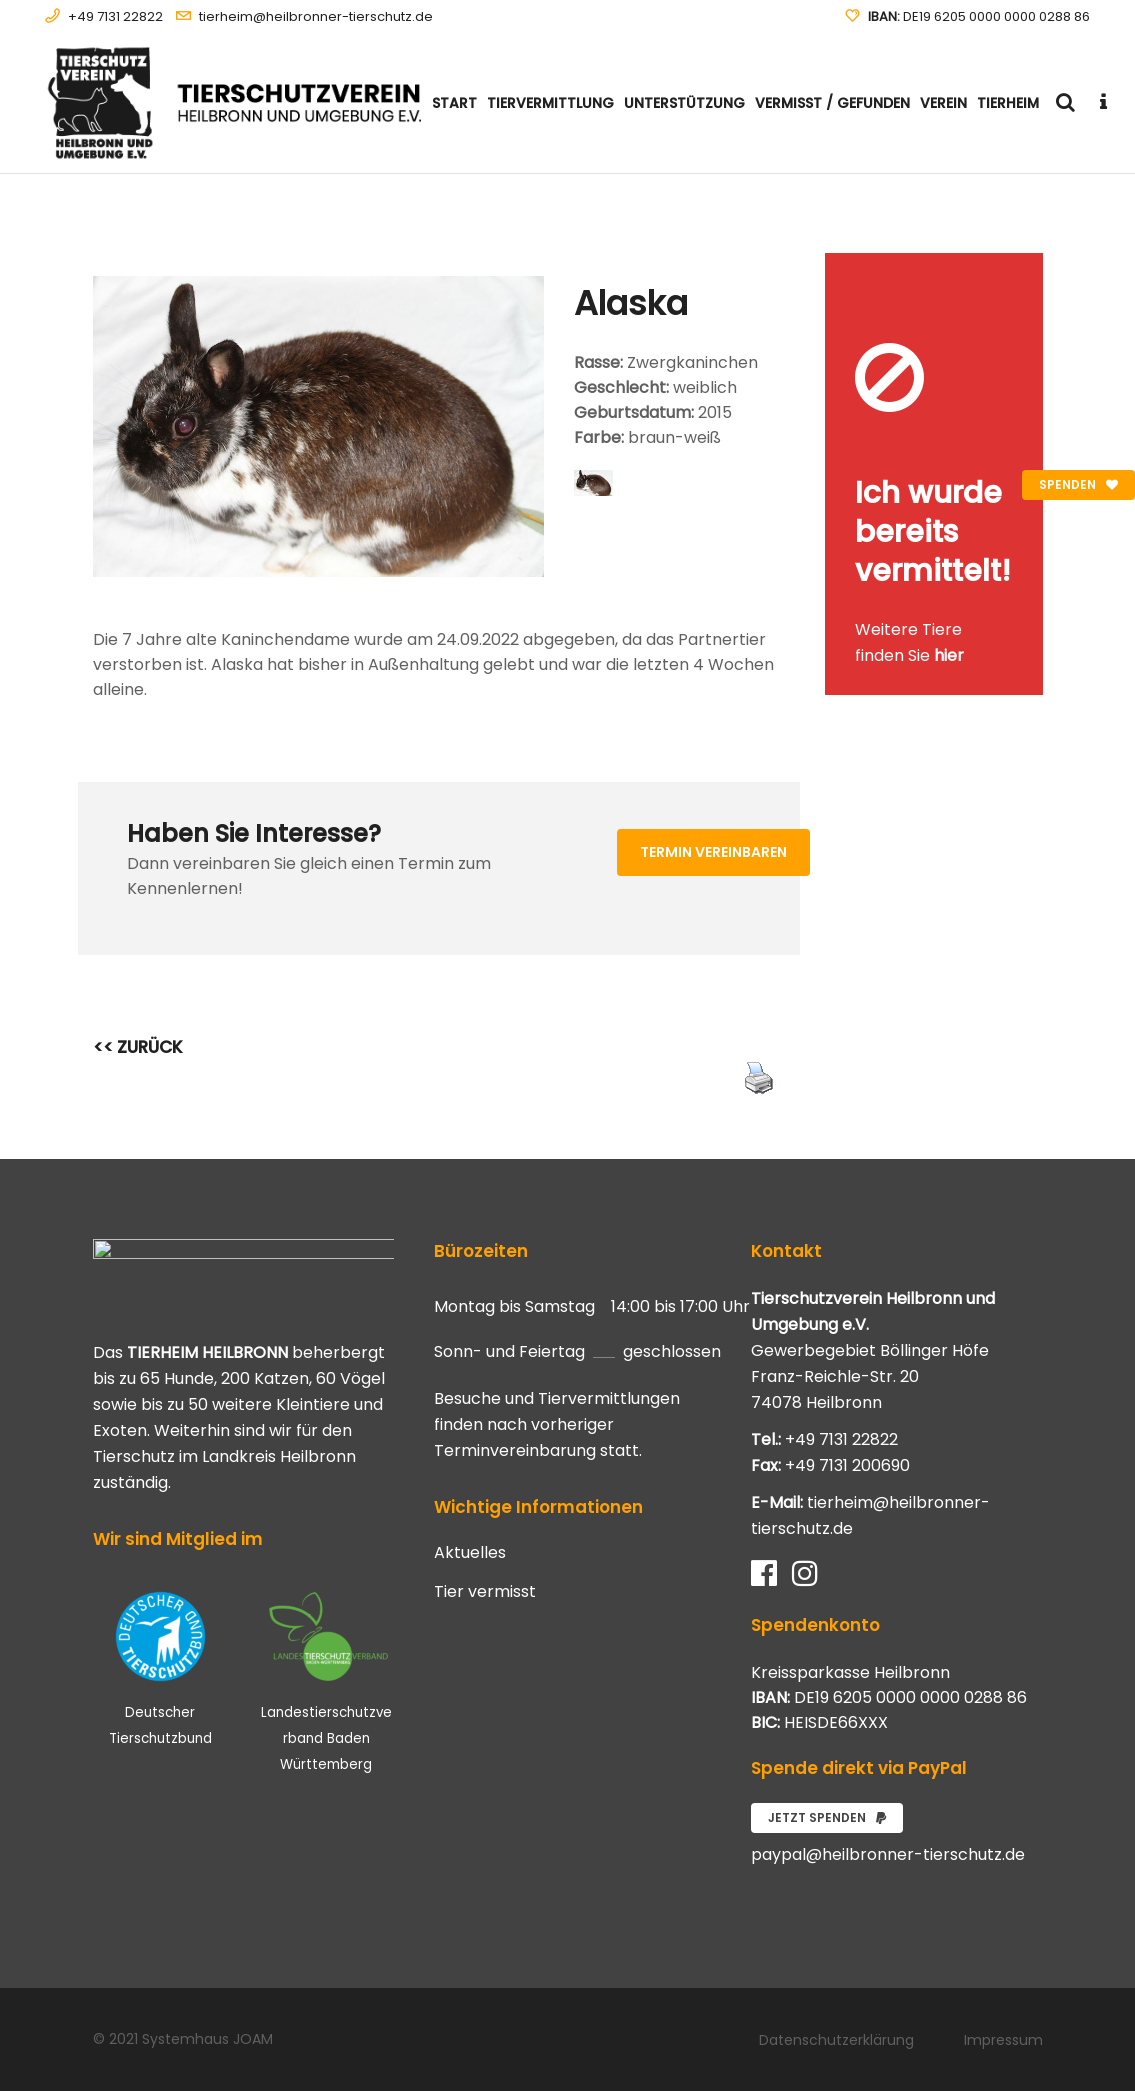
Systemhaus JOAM (207, 2039)
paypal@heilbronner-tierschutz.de (888, 1854)
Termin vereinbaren (713, 852)
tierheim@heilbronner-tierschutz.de (316, 16)
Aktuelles (470, 1553)
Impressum (1003, 2040)
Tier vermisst (485, 1592)
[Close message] (1029, 267)
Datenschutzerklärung (836, 2040)
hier (949, 655)
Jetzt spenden (827, 1817)
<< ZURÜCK (138, 1047)
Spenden (1078, 484)
